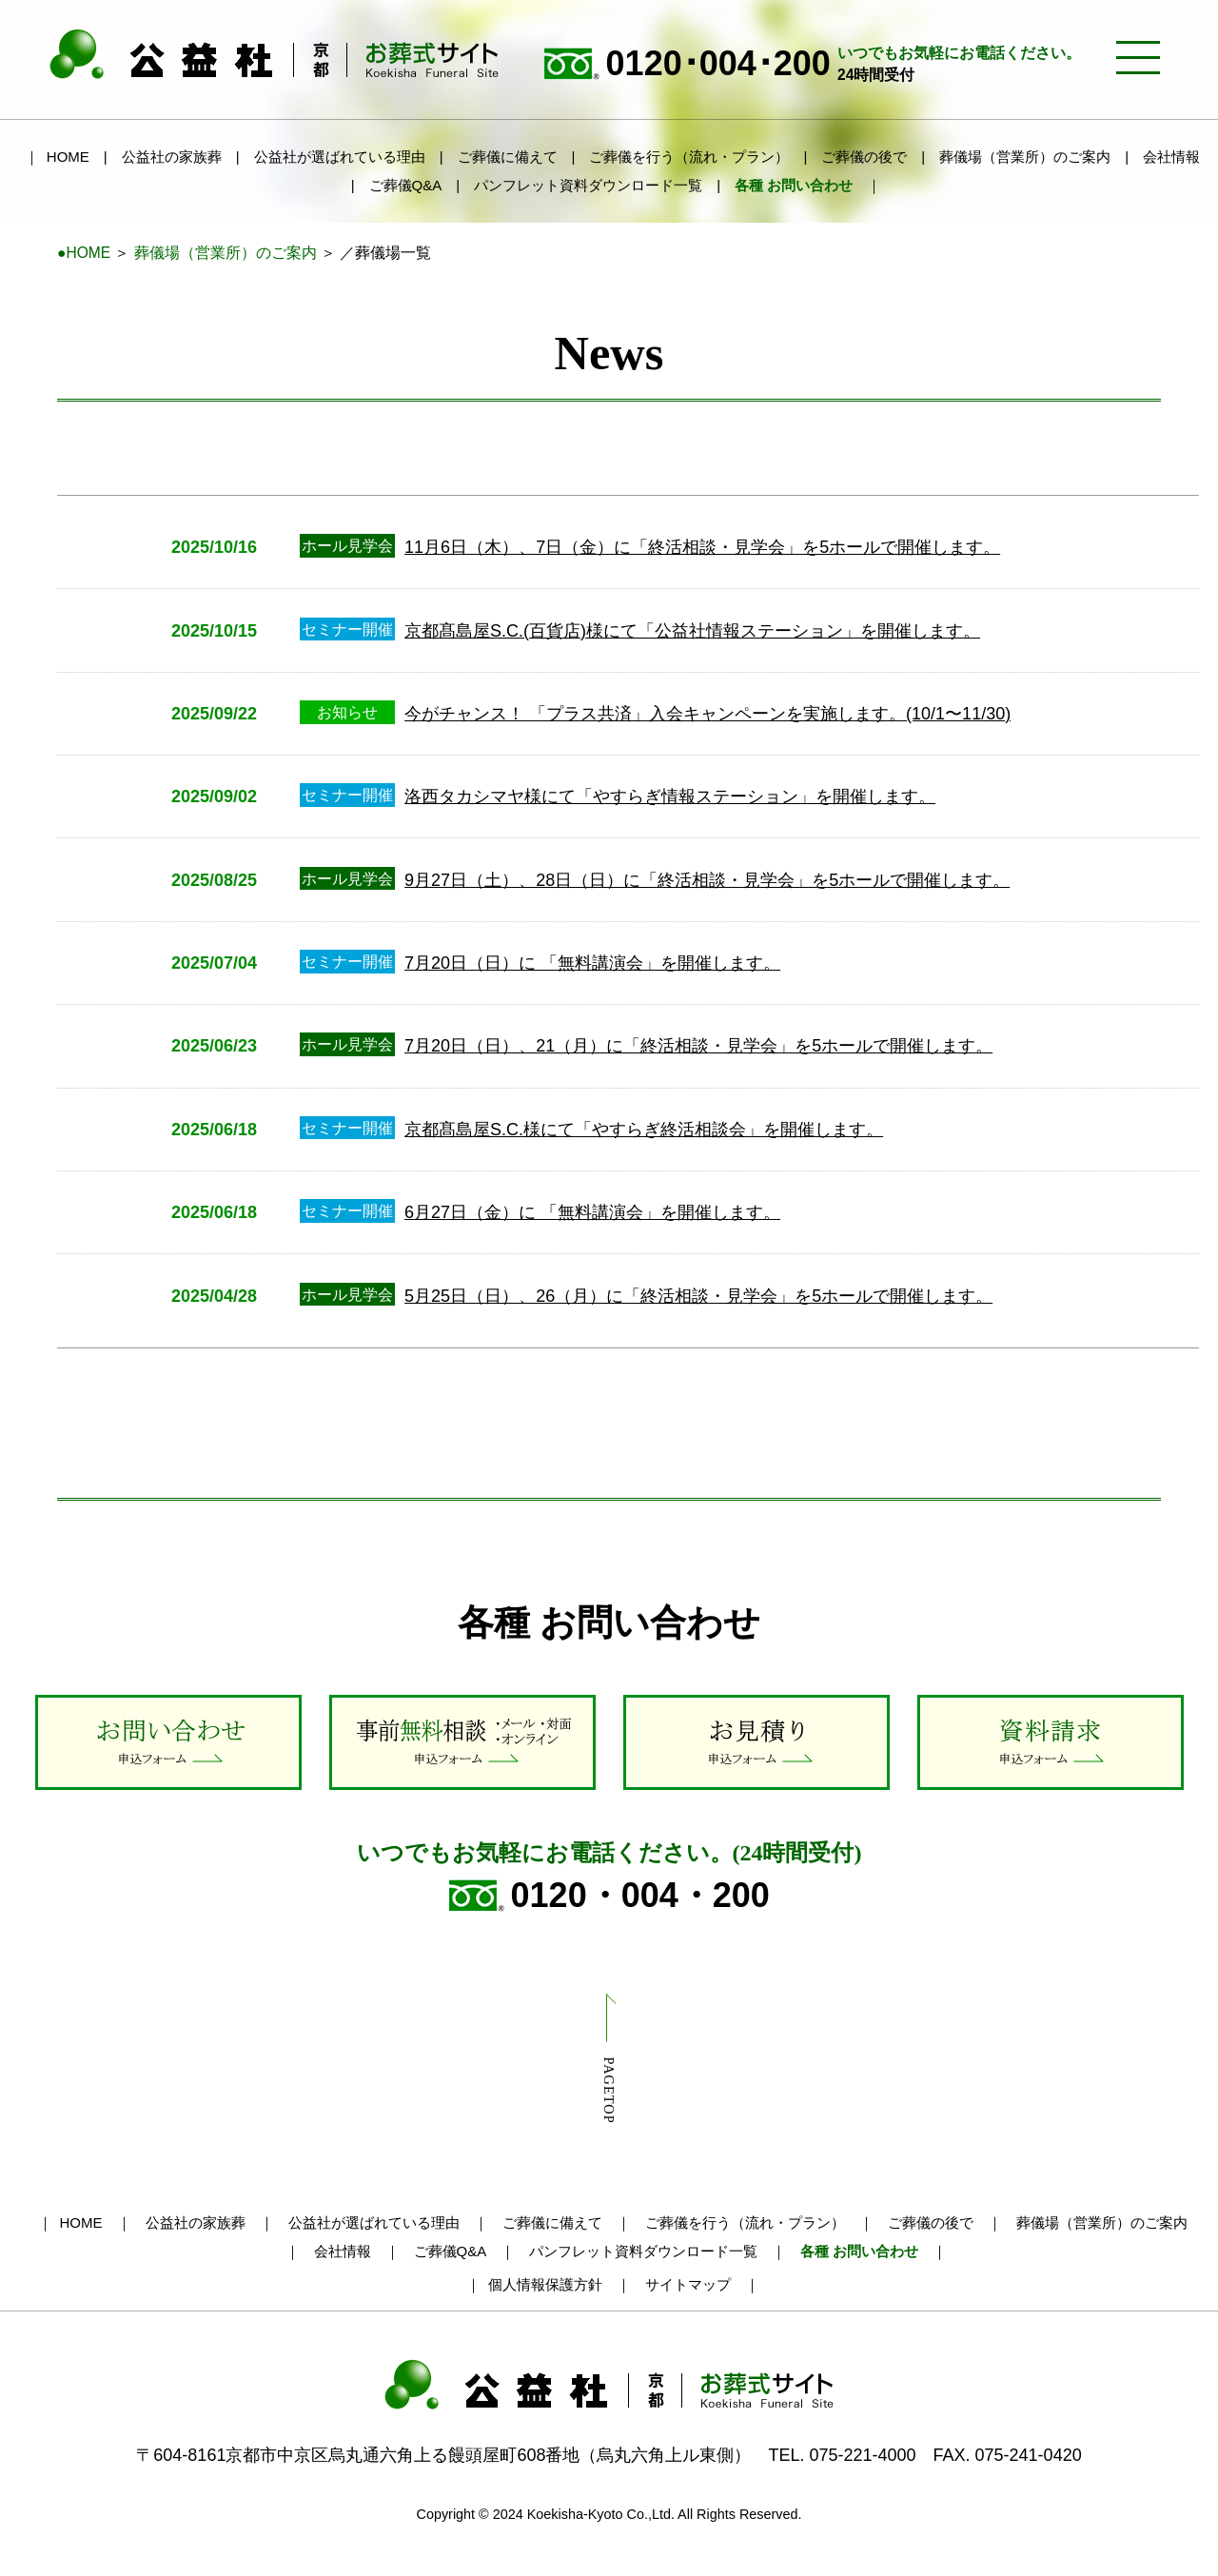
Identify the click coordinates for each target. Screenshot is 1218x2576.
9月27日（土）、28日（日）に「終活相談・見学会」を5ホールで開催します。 (707, 880)
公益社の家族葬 (172, 156)
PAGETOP (609, 2089)
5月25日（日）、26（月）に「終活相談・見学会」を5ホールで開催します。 (698, 1296)
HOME (68, 156)
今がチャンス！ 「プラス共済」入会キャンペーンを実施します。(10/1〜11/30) (707, 713)
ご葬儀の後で (864, 156)
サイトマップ (688, 2284)
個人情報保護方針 (545, 2284)
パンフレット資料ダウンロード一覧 (588, 185)
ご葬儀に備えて (508, 156)
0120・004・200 (609, 1895)
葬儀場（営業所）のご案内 (1024, 156)
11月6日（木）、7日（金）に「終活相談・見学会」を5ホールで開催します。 (702, 547)
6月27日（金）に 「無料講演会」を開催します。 (592, 1212)
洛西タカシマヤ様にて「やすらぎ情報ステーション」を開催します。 (669, 796)
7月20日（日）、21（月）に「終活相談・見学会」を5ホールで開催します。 (698, 1045)
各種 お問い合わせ (794, 185)
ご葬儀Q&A (405, 185)
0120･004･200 (812, 64)
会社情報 (1171, 156)
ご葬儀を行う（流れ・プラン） (689, 156)
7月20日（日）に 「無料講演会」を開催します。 (592, 963)
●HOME (83, 253)
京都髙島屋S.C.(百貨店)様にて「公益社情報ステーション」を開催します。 (692, 630)
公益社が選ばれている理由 (339, 156)
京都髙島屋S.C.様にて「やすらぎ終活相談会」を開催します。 (643, 1129)
